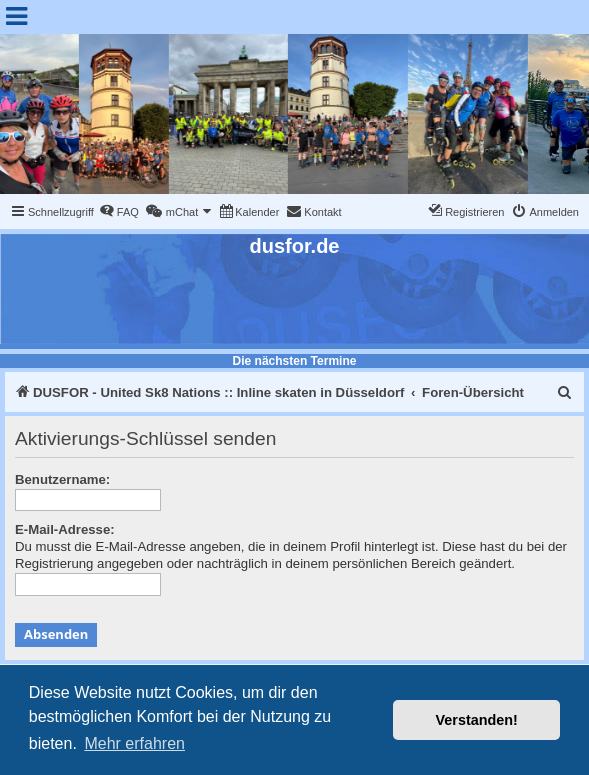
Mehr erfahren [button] (134, 743)
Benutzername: (62, 479)
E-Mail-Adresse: (65, 529)
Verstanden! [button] (477, 720)
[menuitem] (119, 212)
